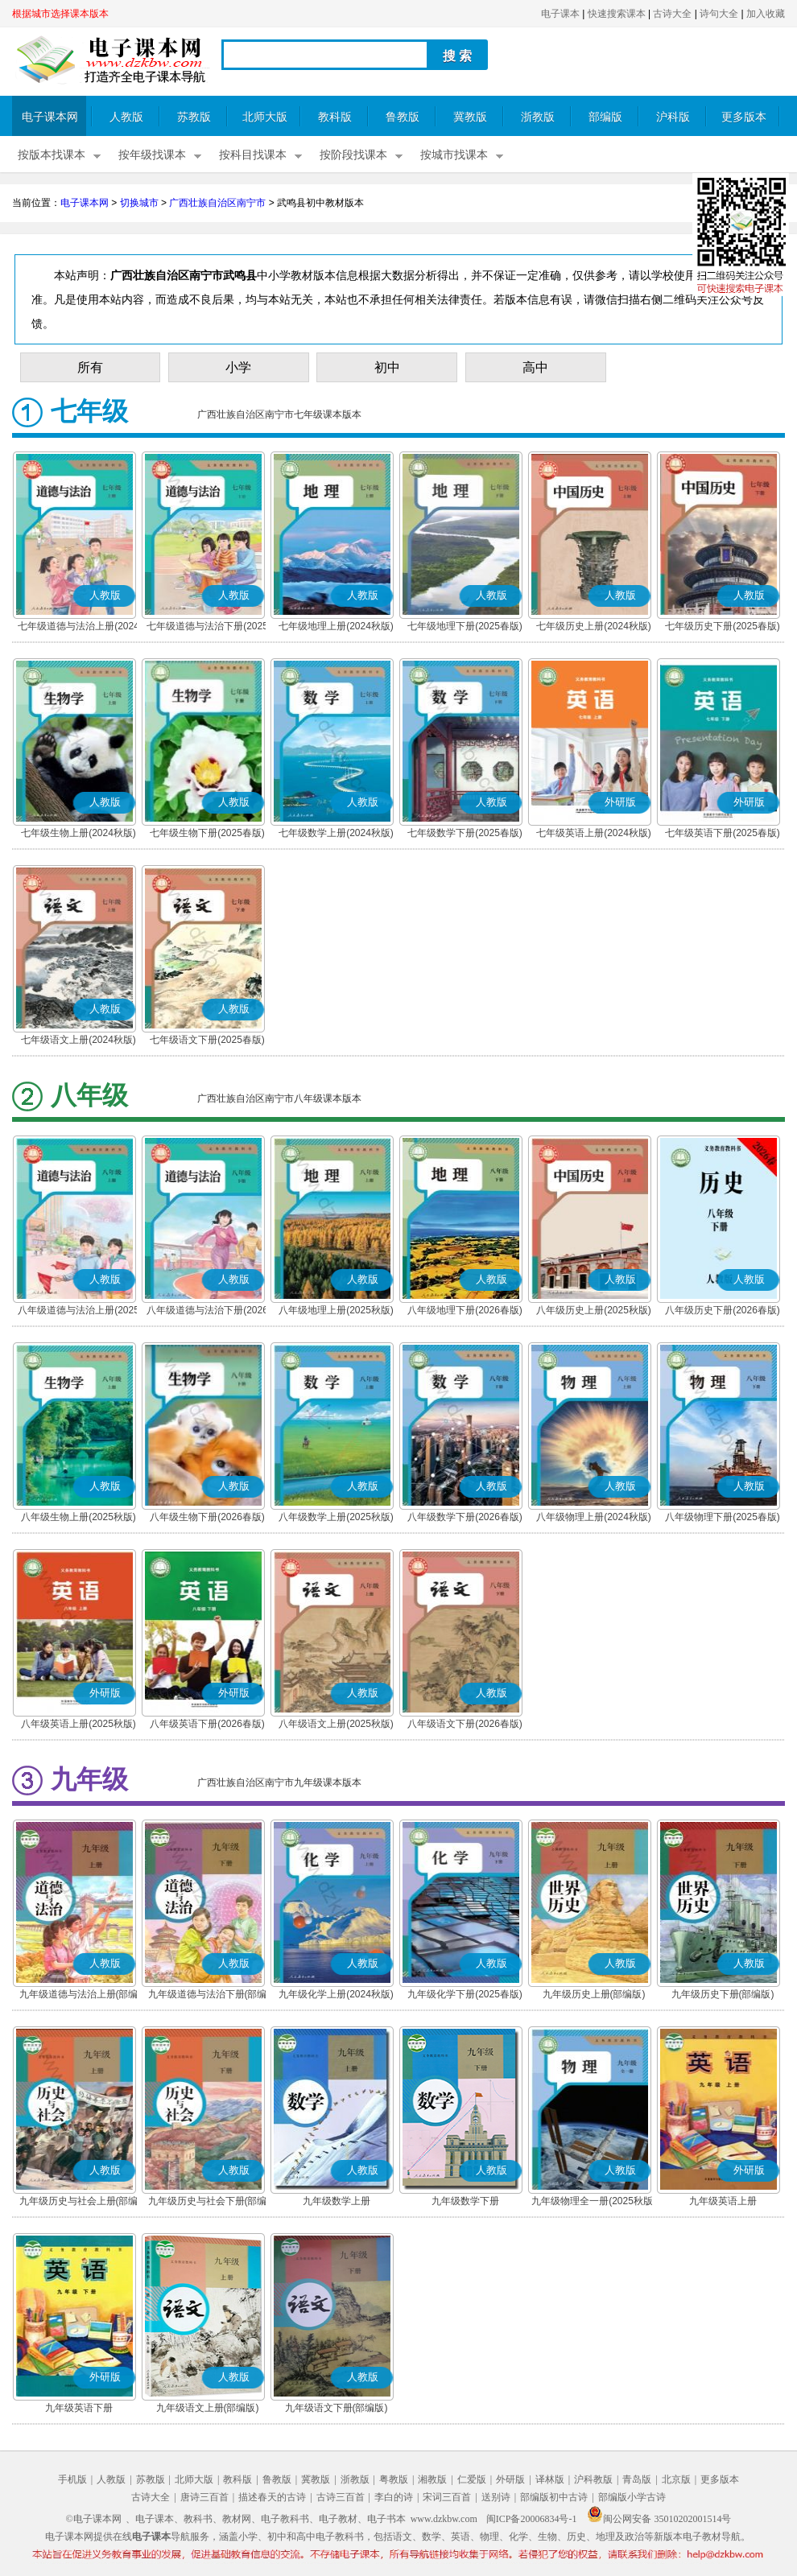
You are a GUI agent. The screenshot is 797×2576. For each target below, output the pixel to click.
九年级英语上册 (723, 2201)
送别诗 (495, 2497)
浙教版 (538, 117)
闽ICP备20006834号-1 (531, 2518)
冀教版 (470, 117)
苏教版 (194, 117)
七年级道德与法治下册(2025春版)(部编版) (207, 627)
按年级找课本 (152, 155)
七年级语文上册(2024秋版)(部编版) (78, 1041)
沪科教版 (593, 2479)
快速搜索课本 (617, 13)
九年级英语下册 (79, 2407)
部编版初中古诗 (554, 2497)
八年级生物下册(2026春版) (207, 1517)
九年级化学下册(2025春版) (464, 1994)
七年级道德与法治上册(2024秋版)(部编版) (78, 627)
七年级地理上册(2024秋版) (336, 626)
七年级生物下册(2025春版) (207, 833)
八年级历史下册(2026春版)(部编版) (722, 1311)
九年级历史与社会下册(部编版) (207, 2202)
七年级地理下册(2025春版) (464, 626)
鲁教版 (402, 117)
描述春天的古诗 (272, 2497)
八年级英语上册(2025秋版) (78, 1723)
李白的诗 (393, 2497)
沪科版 (673, 117)
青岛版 (636, 2479)
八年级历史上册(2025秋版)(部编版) (593, 1311)
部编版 (605, 117)
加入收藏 (765, 13)
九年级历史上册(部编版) (594, 1994)
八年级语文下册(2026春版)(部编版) (464, 1725)
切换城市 (139, 202)
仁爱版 (471, 2479)
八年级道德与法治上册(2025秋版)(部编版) (78, 1311)
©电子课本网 (94, 2518)
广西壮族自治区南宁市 (217, 202)
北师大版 (264, 117)
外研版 (510, 2479)
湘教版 (432, 2479)
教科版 (335, 117)
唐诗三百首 (204, 2497)
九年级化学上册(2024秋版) (336, 1994)
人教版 (126, 117)
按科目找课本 (253, 155)
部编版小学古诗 (632, 2497)
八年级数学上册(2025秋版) (336, 1517)
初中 (387, 367)
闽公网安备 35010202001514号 (659, 2518)
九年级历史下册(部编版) (722, 1994)
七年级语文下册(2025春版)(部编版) (207, 1041)
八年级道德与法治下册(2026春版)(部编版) (207, 1311)
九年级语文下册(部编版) (336, 2407)
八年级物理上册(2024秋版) (593, 1517)
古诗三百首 (340, 2497)
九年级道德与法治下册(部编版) (207, 1996)
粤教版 (393, 2479)
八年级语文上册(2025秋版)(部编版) (336, 1725)
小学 (238, 367)
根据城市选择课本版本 (60, 13)
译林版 (549, 2479)
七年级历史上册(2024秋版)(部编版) (593, 627)
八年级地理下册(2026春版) (464, 1310)
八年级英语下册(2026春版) (207, 1723)
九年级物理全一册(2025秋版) (593, 2201)
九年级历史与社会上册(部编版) (78, 2202)
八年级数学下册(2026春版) (464, 1517)
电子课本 (560, 13)
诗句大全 (719, 13)
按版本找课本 (51, 155)
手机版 (72, 2479)
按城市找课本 (454, 155)
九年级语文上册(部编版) (207, 2407)
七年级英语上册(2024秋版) (593, 833)
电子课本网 (50, 117)
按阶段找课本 (353, 155)
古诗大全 (672, 13)
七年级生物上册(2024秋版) (78, 833)
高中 (535, 367)
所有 (90, 367)
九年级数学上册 (336, 2201)
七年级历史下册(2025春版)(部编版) (722, 627)
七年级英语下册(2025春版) (722, 833)
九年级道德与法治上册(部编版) (78, 1996)
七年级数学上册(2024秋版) (336, 833)
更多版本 (743, 117)
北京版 (676, 2479)
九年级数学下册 (465, 2201)
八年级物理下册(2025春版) (722, 1517)
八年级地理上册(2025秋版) (336, 1310)
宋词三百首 (447, 2497)
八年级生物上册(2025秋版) (78, 1517)
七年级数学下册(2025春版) (464, 833)
